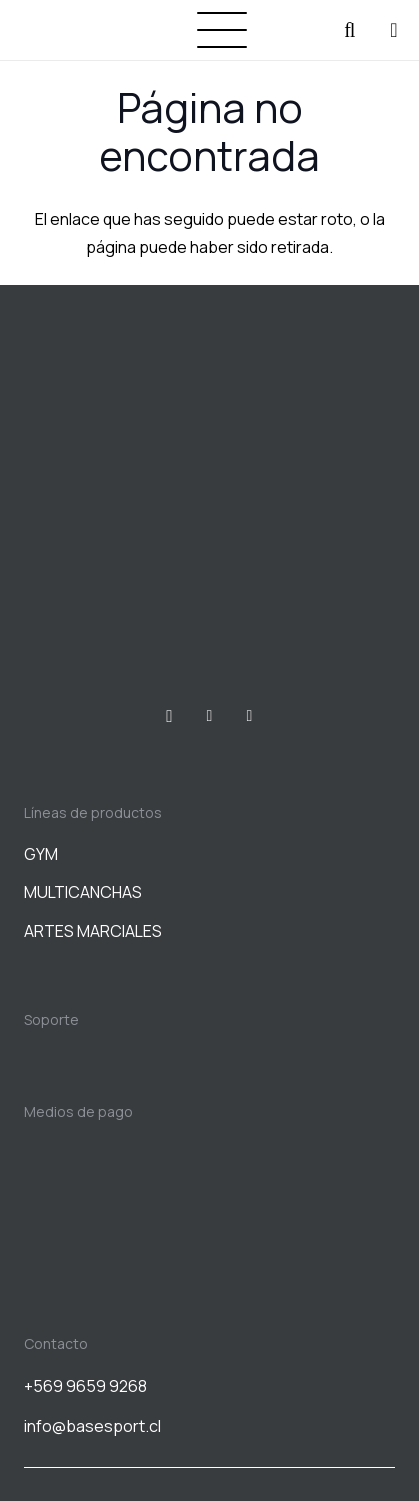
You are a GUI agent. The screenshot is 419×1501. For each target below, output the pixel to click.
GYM (41, 854)
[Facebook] (210, 716)
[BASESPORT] (66, 30)
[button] (222, 30)
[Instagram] (170, 716)
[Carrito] (394, 30)
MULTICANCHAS (83, 892)
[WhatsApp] (250, 716)
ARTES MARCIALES (93, 931)
